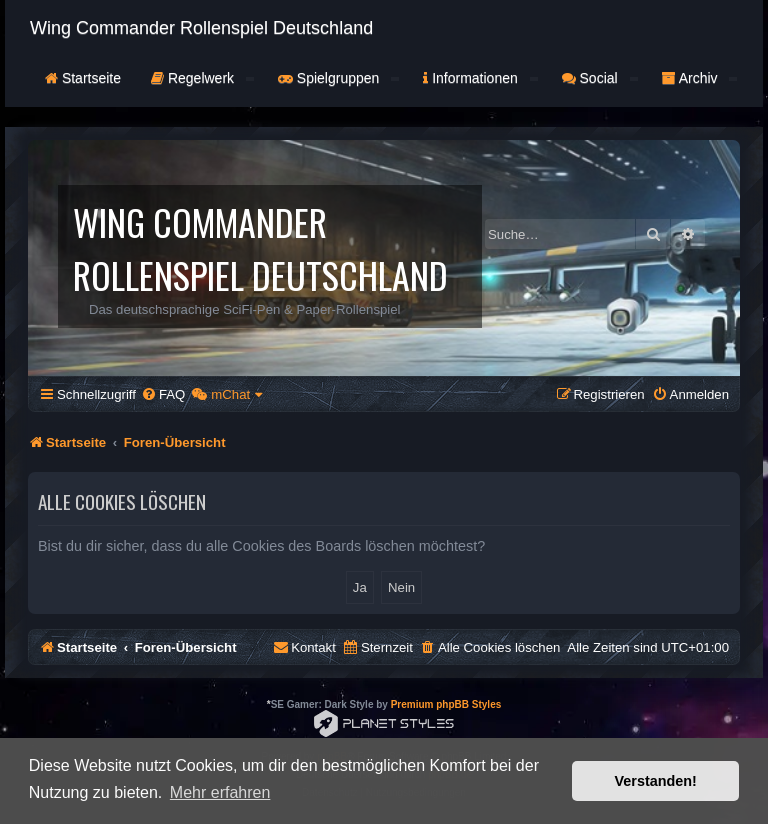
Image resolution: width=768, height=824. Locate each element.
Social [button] (600, 78)
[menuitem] (163, 394)
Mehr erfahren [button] (220, 792)
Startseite (83, 78)
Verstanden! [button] (656, 781)
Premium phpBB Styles (446, 704)
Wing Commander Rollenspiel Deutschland (201, 28)
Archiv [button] (700, 78)
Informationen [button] (480, 78)
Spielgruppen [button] (338, 78)
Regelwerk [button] (202, 78)
